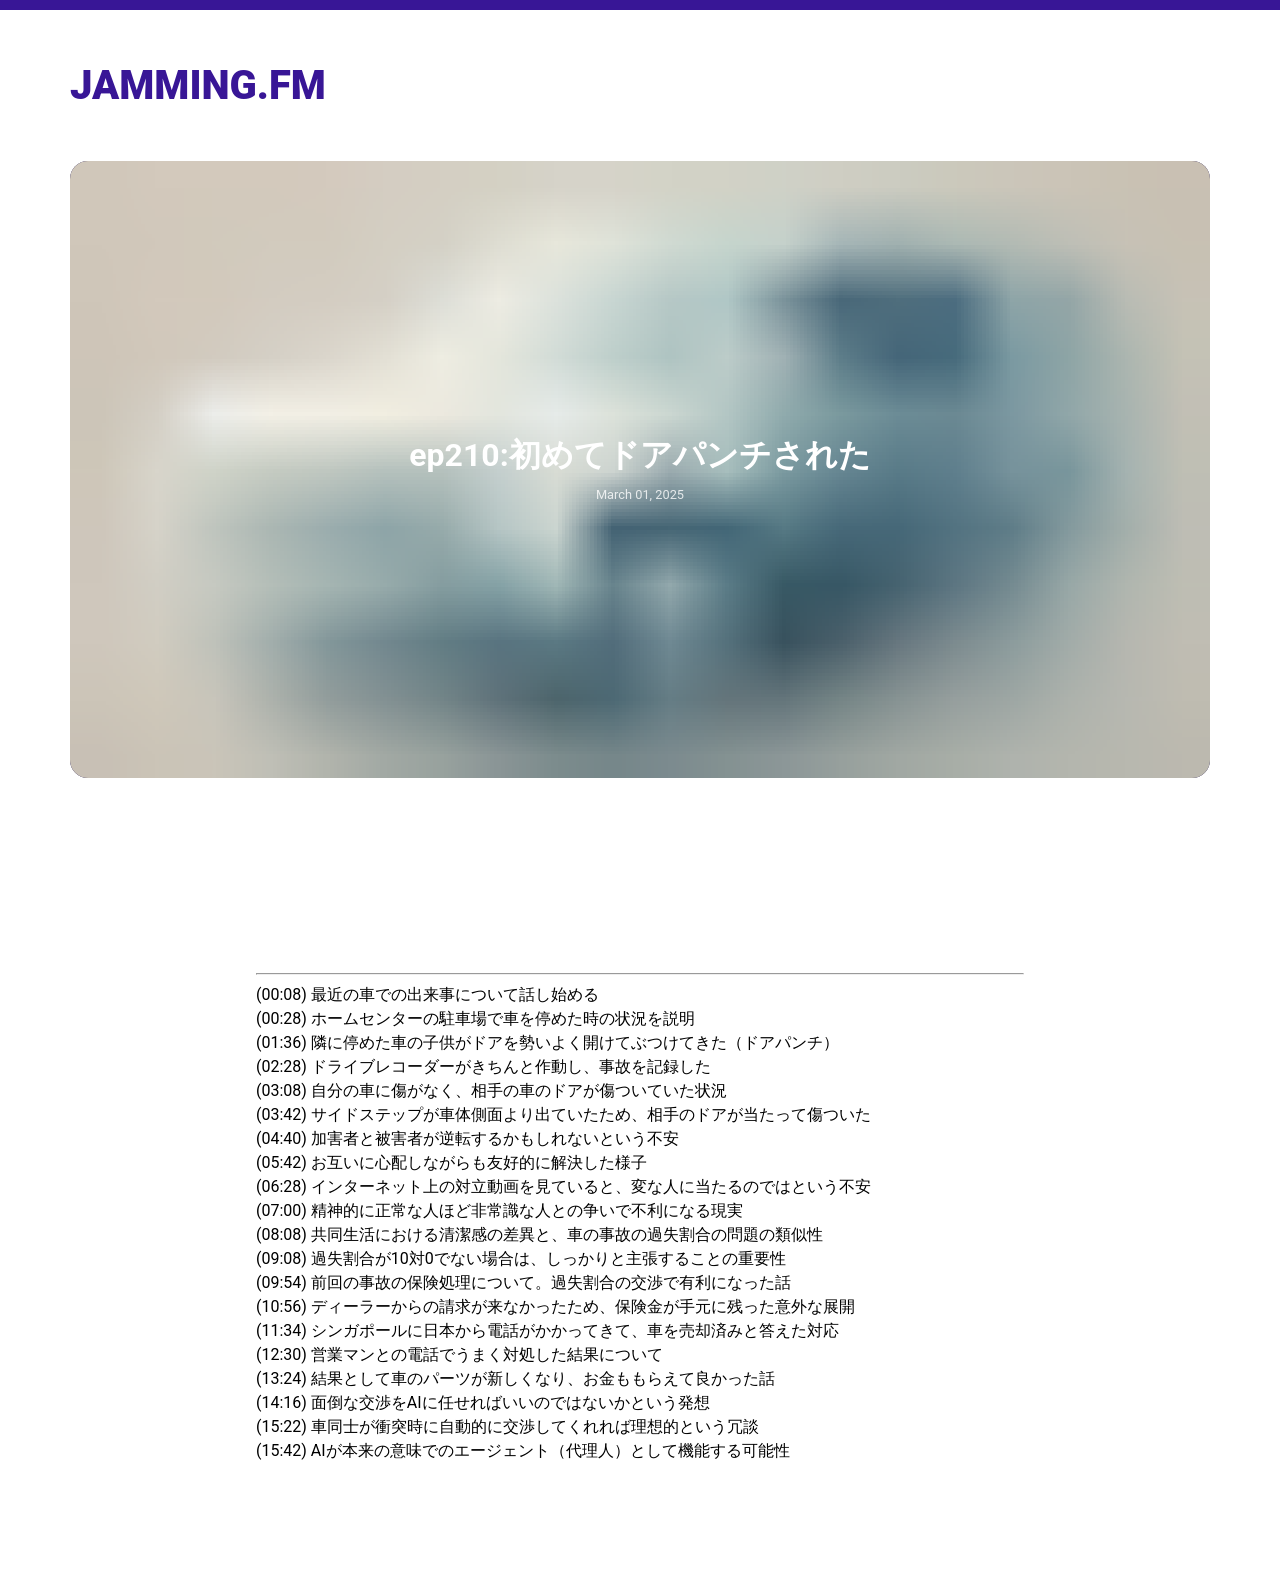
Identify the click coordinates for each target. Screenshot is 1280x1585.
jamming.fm (198, 85)
